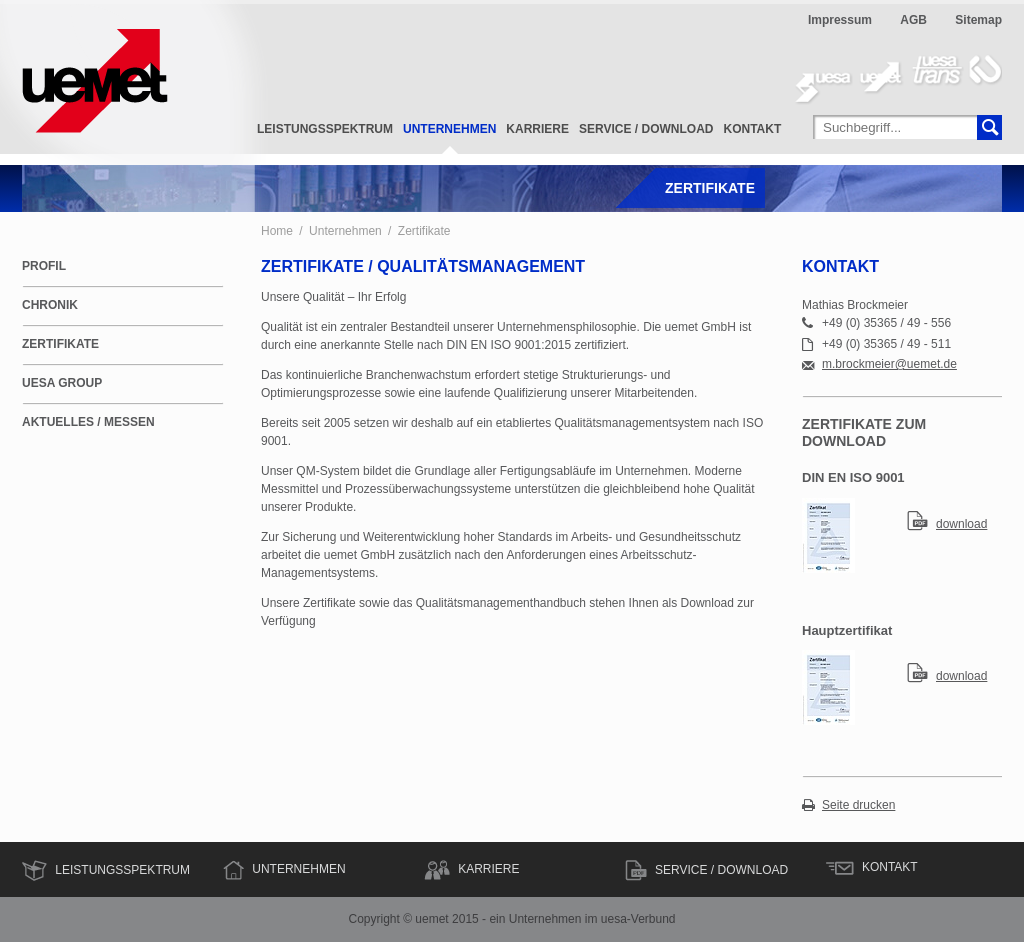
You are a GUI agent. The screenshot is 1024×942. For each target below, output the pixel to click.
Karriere (537, 129)
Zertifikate (424, 231)
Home (277, 231)
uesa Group (62, 383)
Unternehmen (449, 129)
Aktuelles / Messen (88, 422)
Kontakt (753, 129)
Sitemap (978, 20)
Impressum (840, 20)
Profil (44, 266)
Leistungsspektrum (325, 129)
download (961, 524)
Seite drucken (858, 805)
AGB (913, 20)
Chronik (50, 305)
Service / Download (646, 129)
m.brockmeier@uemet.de (889, 364)
